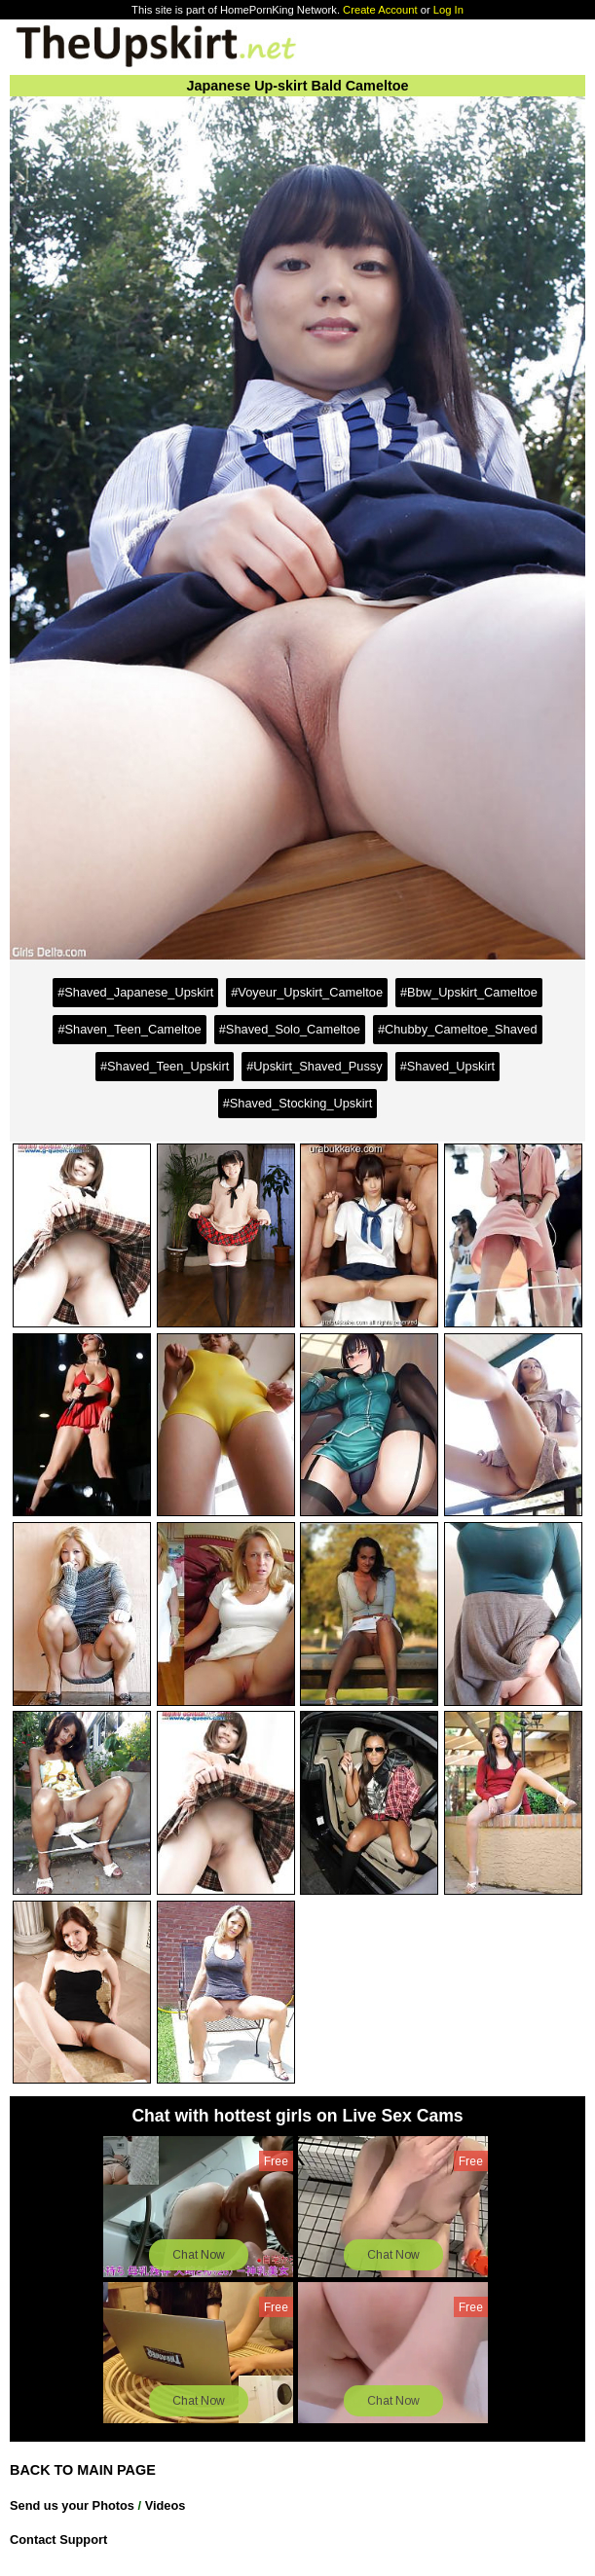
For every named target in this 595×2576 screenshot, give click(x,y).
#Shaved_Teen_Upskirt (164, 1066)
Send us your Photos (72, 2505)
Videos (165, 2505)
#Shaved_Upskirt (447, 1066)
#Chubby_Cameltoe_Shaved (458, 1029)
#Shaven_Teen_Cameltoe (129, 1029)
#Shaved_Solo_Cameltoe (289, 1029)
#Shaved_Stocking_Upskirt (298, 1103)
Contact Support (58, 2539)
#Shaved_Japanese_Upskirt (135, 992)
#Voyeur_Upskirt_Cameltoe (307, 992)
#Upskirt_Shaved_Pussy (314, 1066)
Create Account (380, 10)
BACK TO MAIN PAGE (83, 2470)
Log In (448, 10)
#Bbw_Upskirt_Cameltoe (469, 992)
